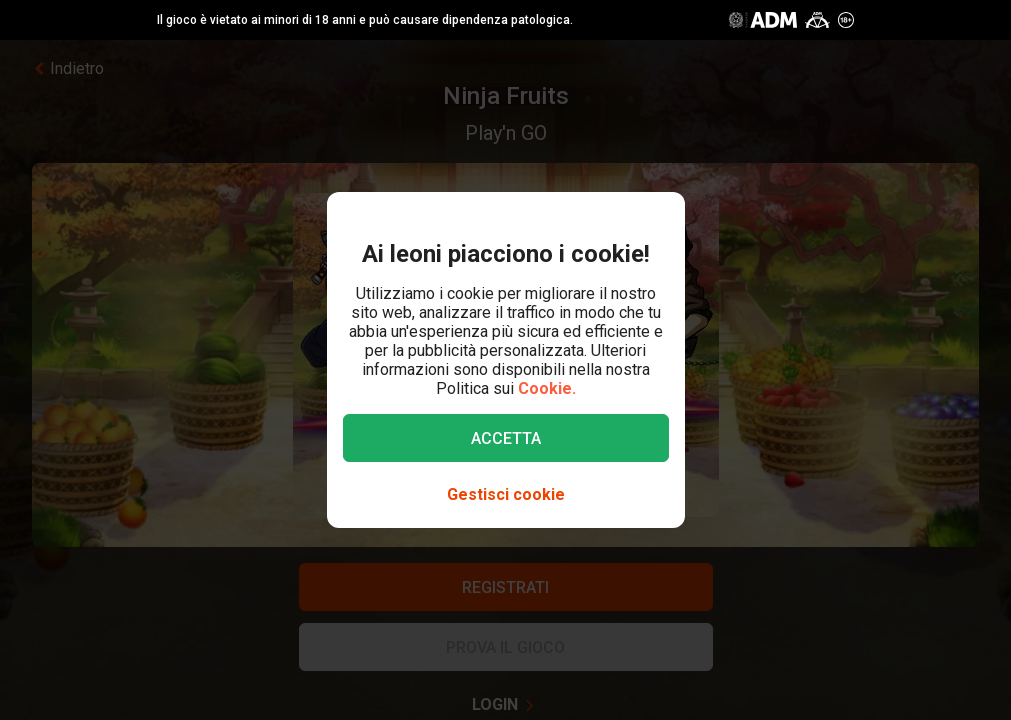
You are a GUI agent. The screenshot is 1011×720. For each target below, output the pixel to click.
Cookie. (547, 388)
